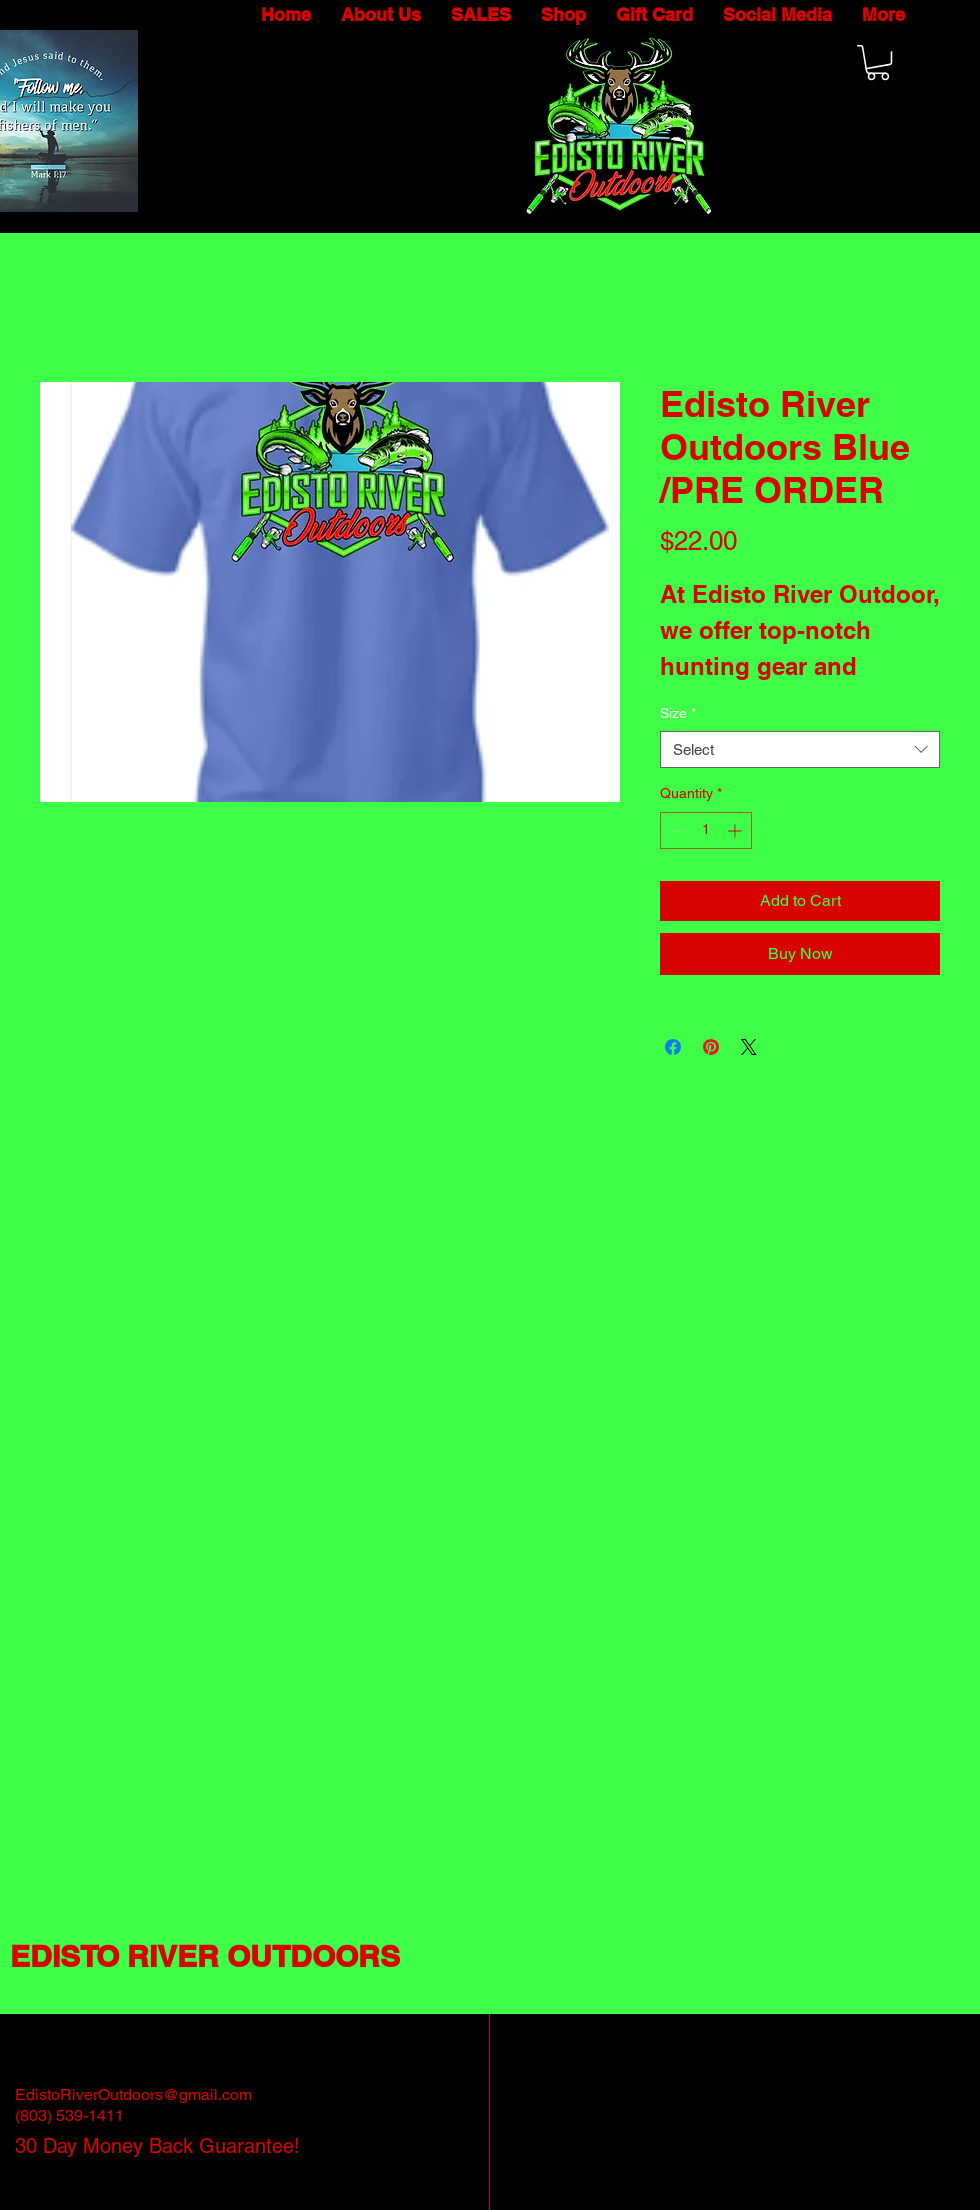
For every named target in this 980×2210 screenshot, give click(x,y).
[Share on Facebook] (673, 1047)
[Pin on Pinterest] (711, 1047)
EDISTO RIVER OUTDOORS (205, 1956)
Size (678, 713)
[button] (878, 62)
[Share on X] (749, 1047)
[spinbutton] (706, 830)
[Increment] (736, 830)
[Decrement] (675, 830)
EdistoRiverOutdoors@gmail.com (133, 2094)
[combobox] (800, 750)
